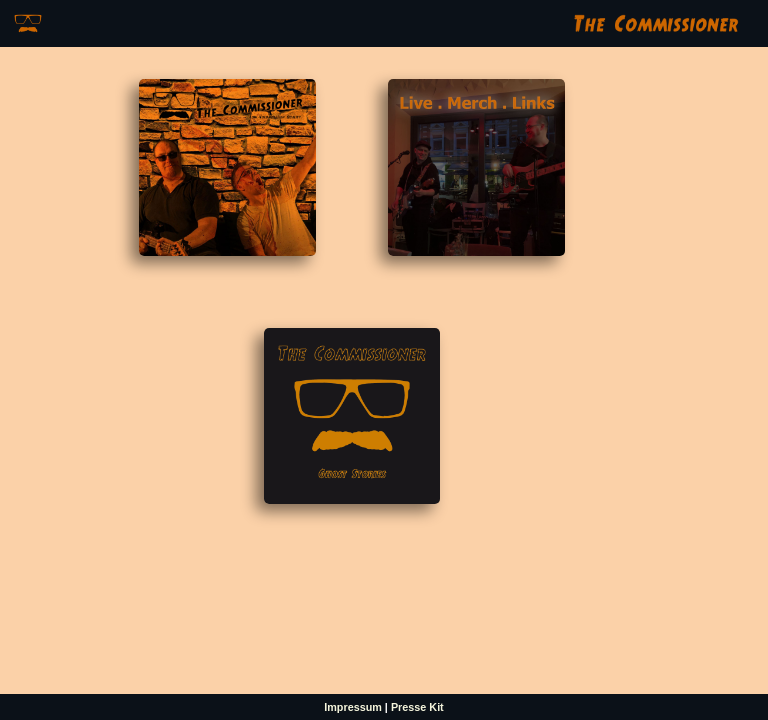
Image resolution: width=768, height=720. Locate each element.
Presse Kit (417, 707)
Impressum (353, 707)
